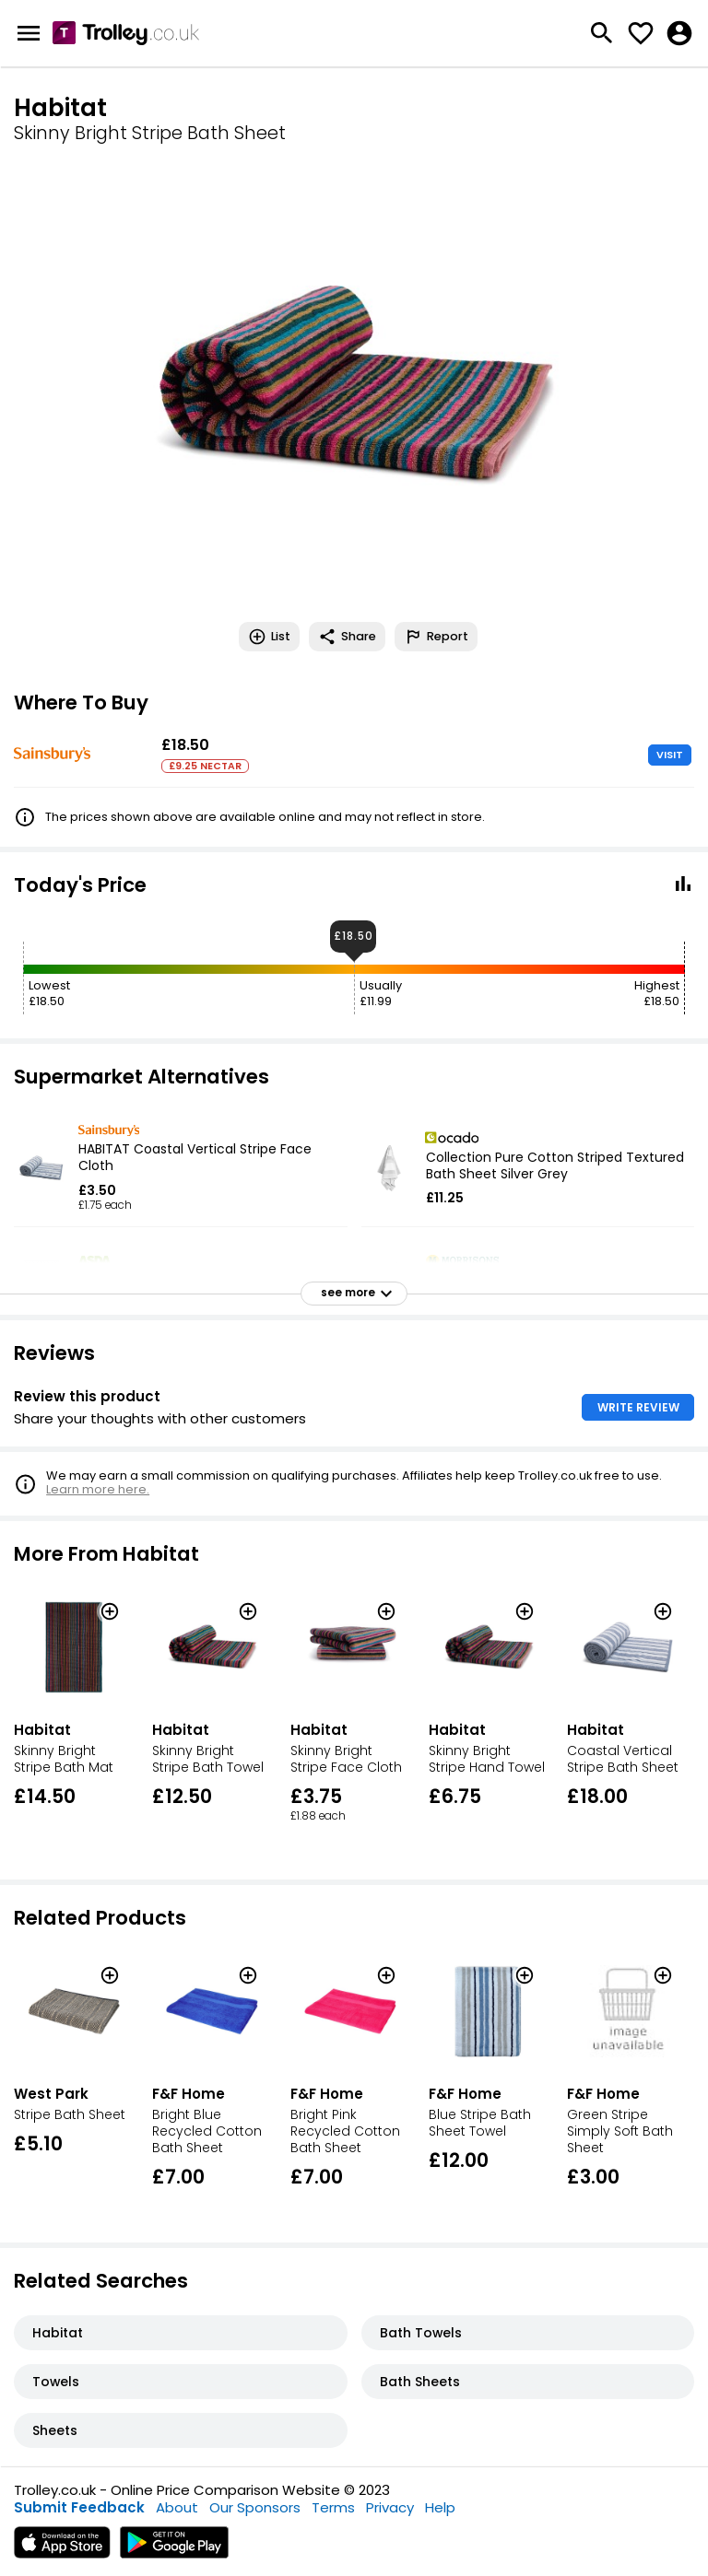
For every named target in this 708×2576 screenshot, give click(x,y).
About (177, 2507)
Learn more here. (97, 1489)
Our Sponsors (255, 2507)
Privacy (390, 2507)
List (269, 636)
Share (347, 636)
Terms (333, 2507)
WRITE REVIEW (638, 1407)
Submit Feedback (79, 2507)
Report (436, 636)
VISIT (669, 754)
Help (440, 2507)
